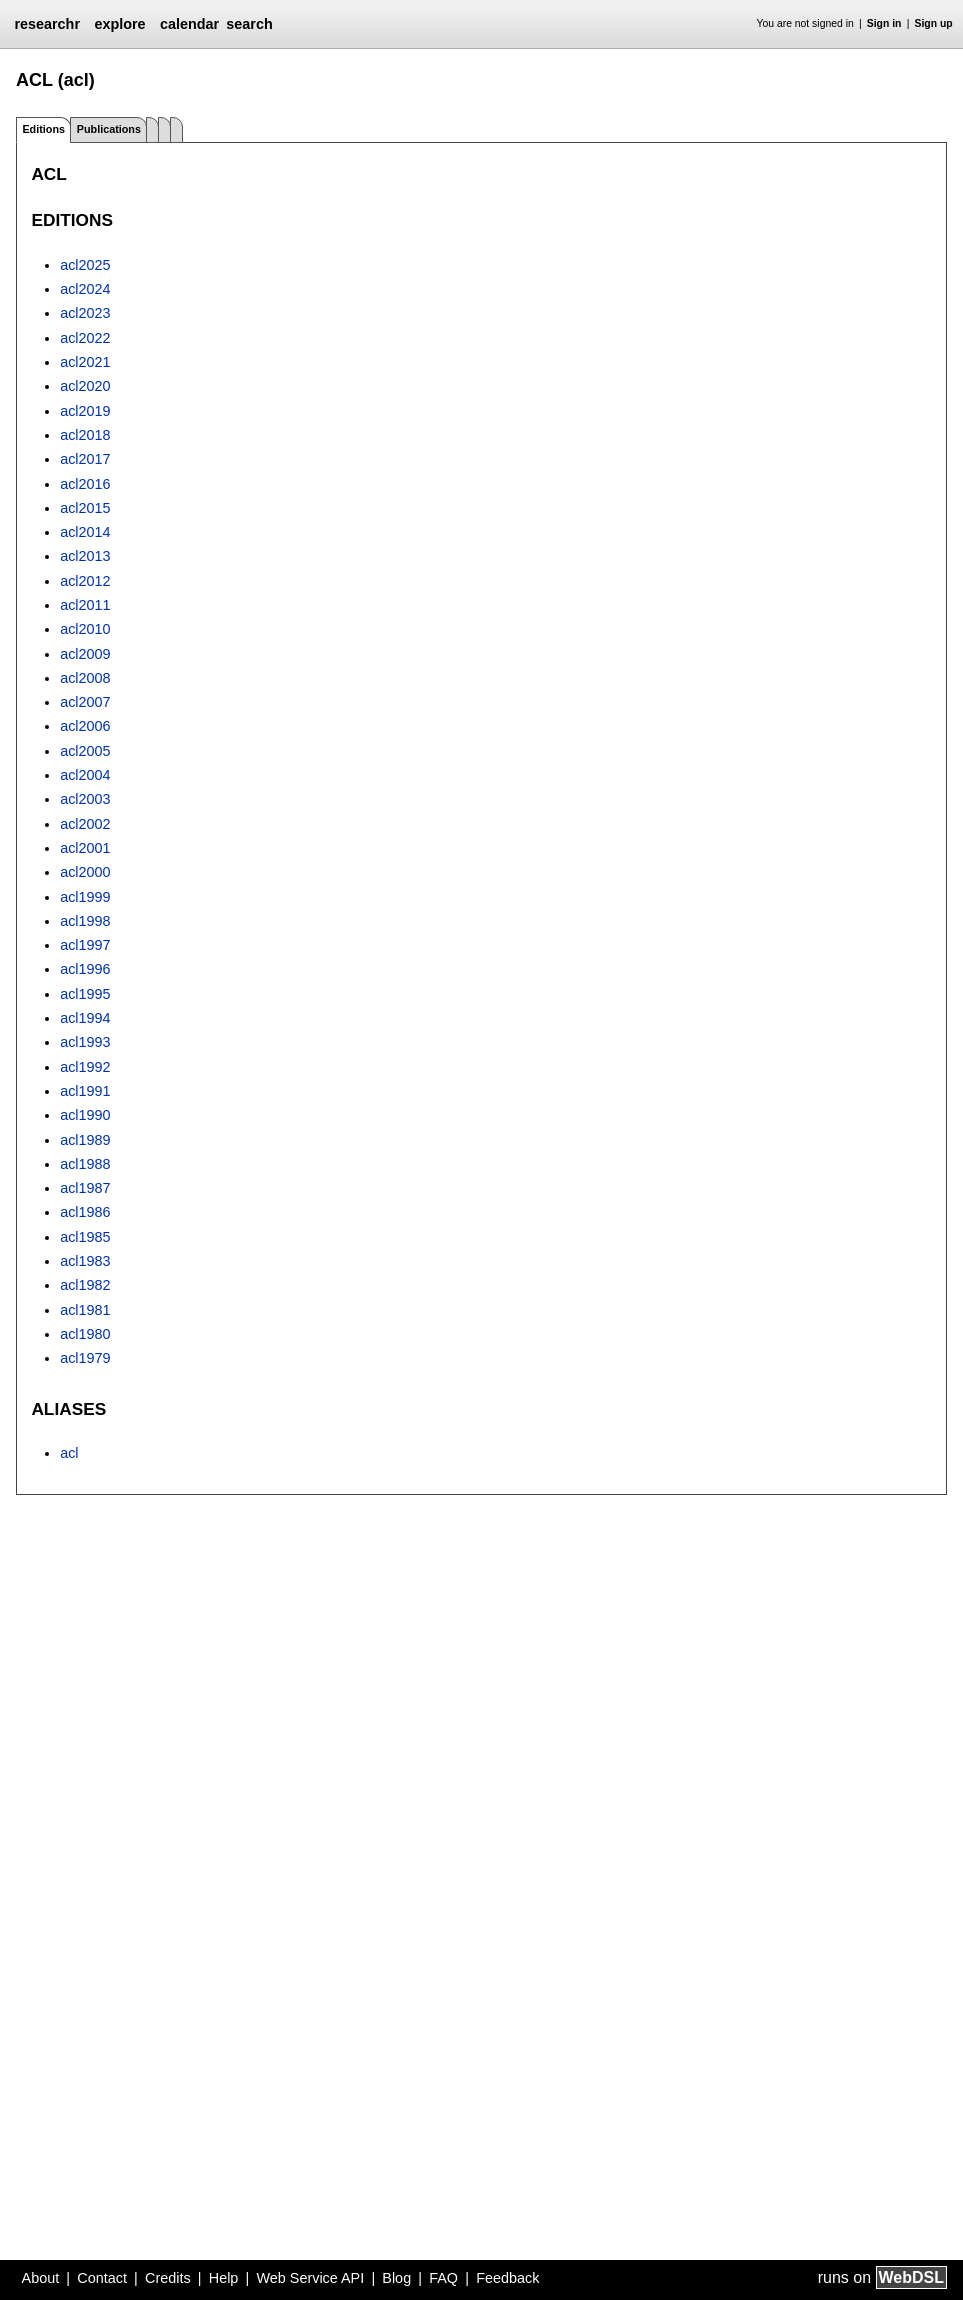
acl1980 (85, 1334)
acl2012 (85, 581)
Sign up (934, 23)
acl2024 (85, 289)
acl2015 (85, 508)
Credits (168, 2278)
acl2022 (85, 338)
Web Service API (310, 2278)
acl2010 (85, 629)
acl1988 (85, 1164)
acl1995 (85, 994)
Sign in (884, 23)
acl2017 (85, 459)
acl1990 (85, 1115)
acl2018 (85, 435)
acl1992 (85, 1067)
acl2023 (85, 313)
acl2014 (85, 532)
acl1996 (85, 969)
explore (119, 24)
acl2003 (85, 799)
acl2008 (85, 678)
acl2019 (85, 411)
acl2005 (85, 751)
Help (224, 2278)
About (41, 2278)
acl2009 (85, 654)
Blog (396, 2278)
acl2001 (85, 848)
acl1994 (85, 1018)
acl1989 (85, 1140)
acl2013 (85, 556)
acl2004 (85, 775)
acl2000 (85, 872)
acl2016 (85, 484)
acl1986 (85, 1212)
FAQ (443, 2278)
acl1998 (85, 921)
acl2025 (85, 265)
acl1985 (85, 1237)
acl (69, 1453)
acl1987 (85, 1188)
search (249, 24)
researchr (47, 24)
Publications (109, 129)
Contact (102, 2278)
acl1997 (85, 945)
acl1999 (85, 897)
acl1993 (85, 1042)
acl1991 (85, 1091)
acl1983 (85, 1261)
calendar (189, 24)
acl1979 (85, 1358)
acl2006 (85, 726)
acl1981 (85, 1310)
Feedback (507, 2278)
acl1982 (85, 1285)
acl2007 (85, 702)
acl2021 (85, 362)
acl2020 (85, 386)
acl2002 (85, 824)
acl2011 (85, 605)
